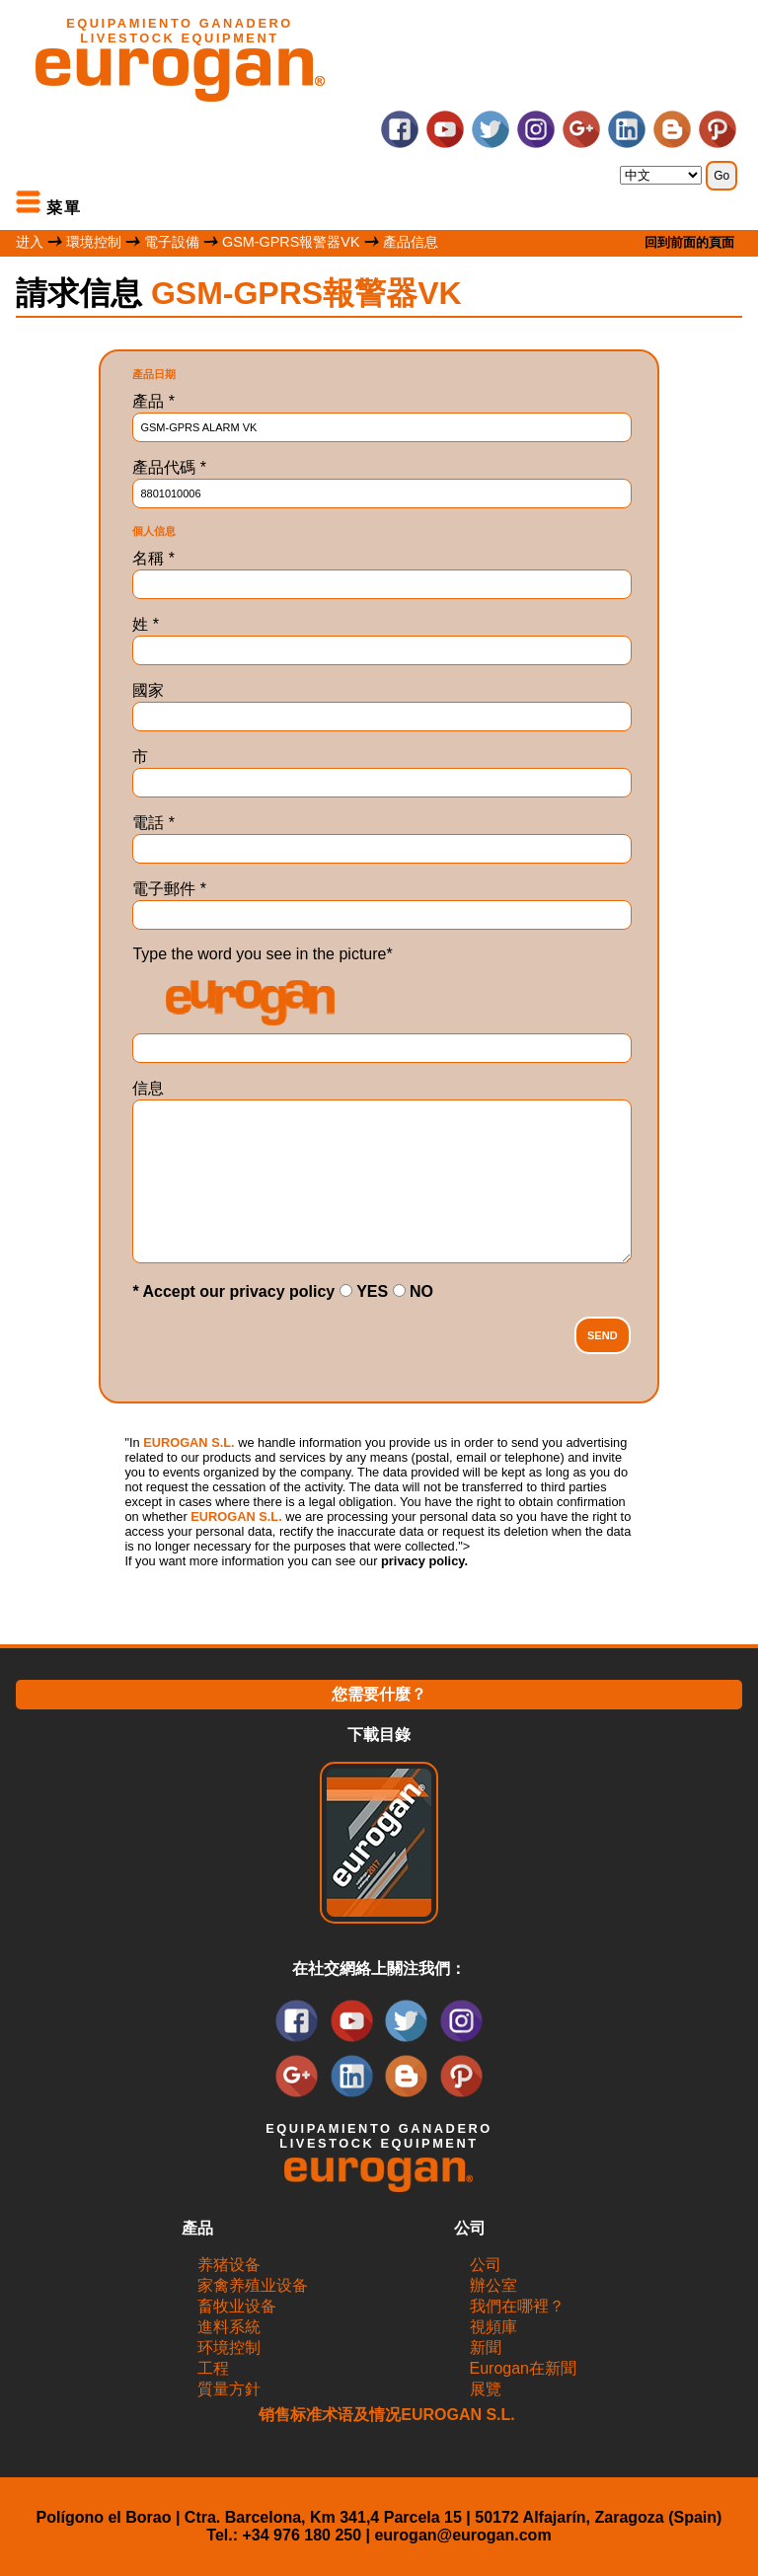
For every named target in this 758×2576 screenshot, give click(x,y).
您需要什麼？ (379, 1694)
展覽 (485, 2389)
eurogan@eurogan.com (462, 2535)
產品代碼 (169, 467)
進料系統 (229, 2326)
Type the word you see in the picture (262, 954)
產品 (153, 401)
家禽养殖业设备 (252, 2285)
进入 (29, 242)
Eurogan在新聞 (523, 2368)
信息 (148, 1088)
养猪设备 (229, 2264)
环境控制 (229, 2347)
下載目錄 (379, 1734)
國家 (148, 690)
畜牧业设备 (236, 2306)
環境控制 (93, 242)
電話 (153, 822)
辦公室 (493, 2285)
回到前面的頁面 (689, 242)
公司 (485, 2264)
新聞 (485, 2347)
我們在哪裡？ (517, 2306)
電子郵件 (169, 888)
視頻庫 (493, 2326)
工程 (213, 2368)
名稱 (153, 558)
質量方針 (229, 2389)
